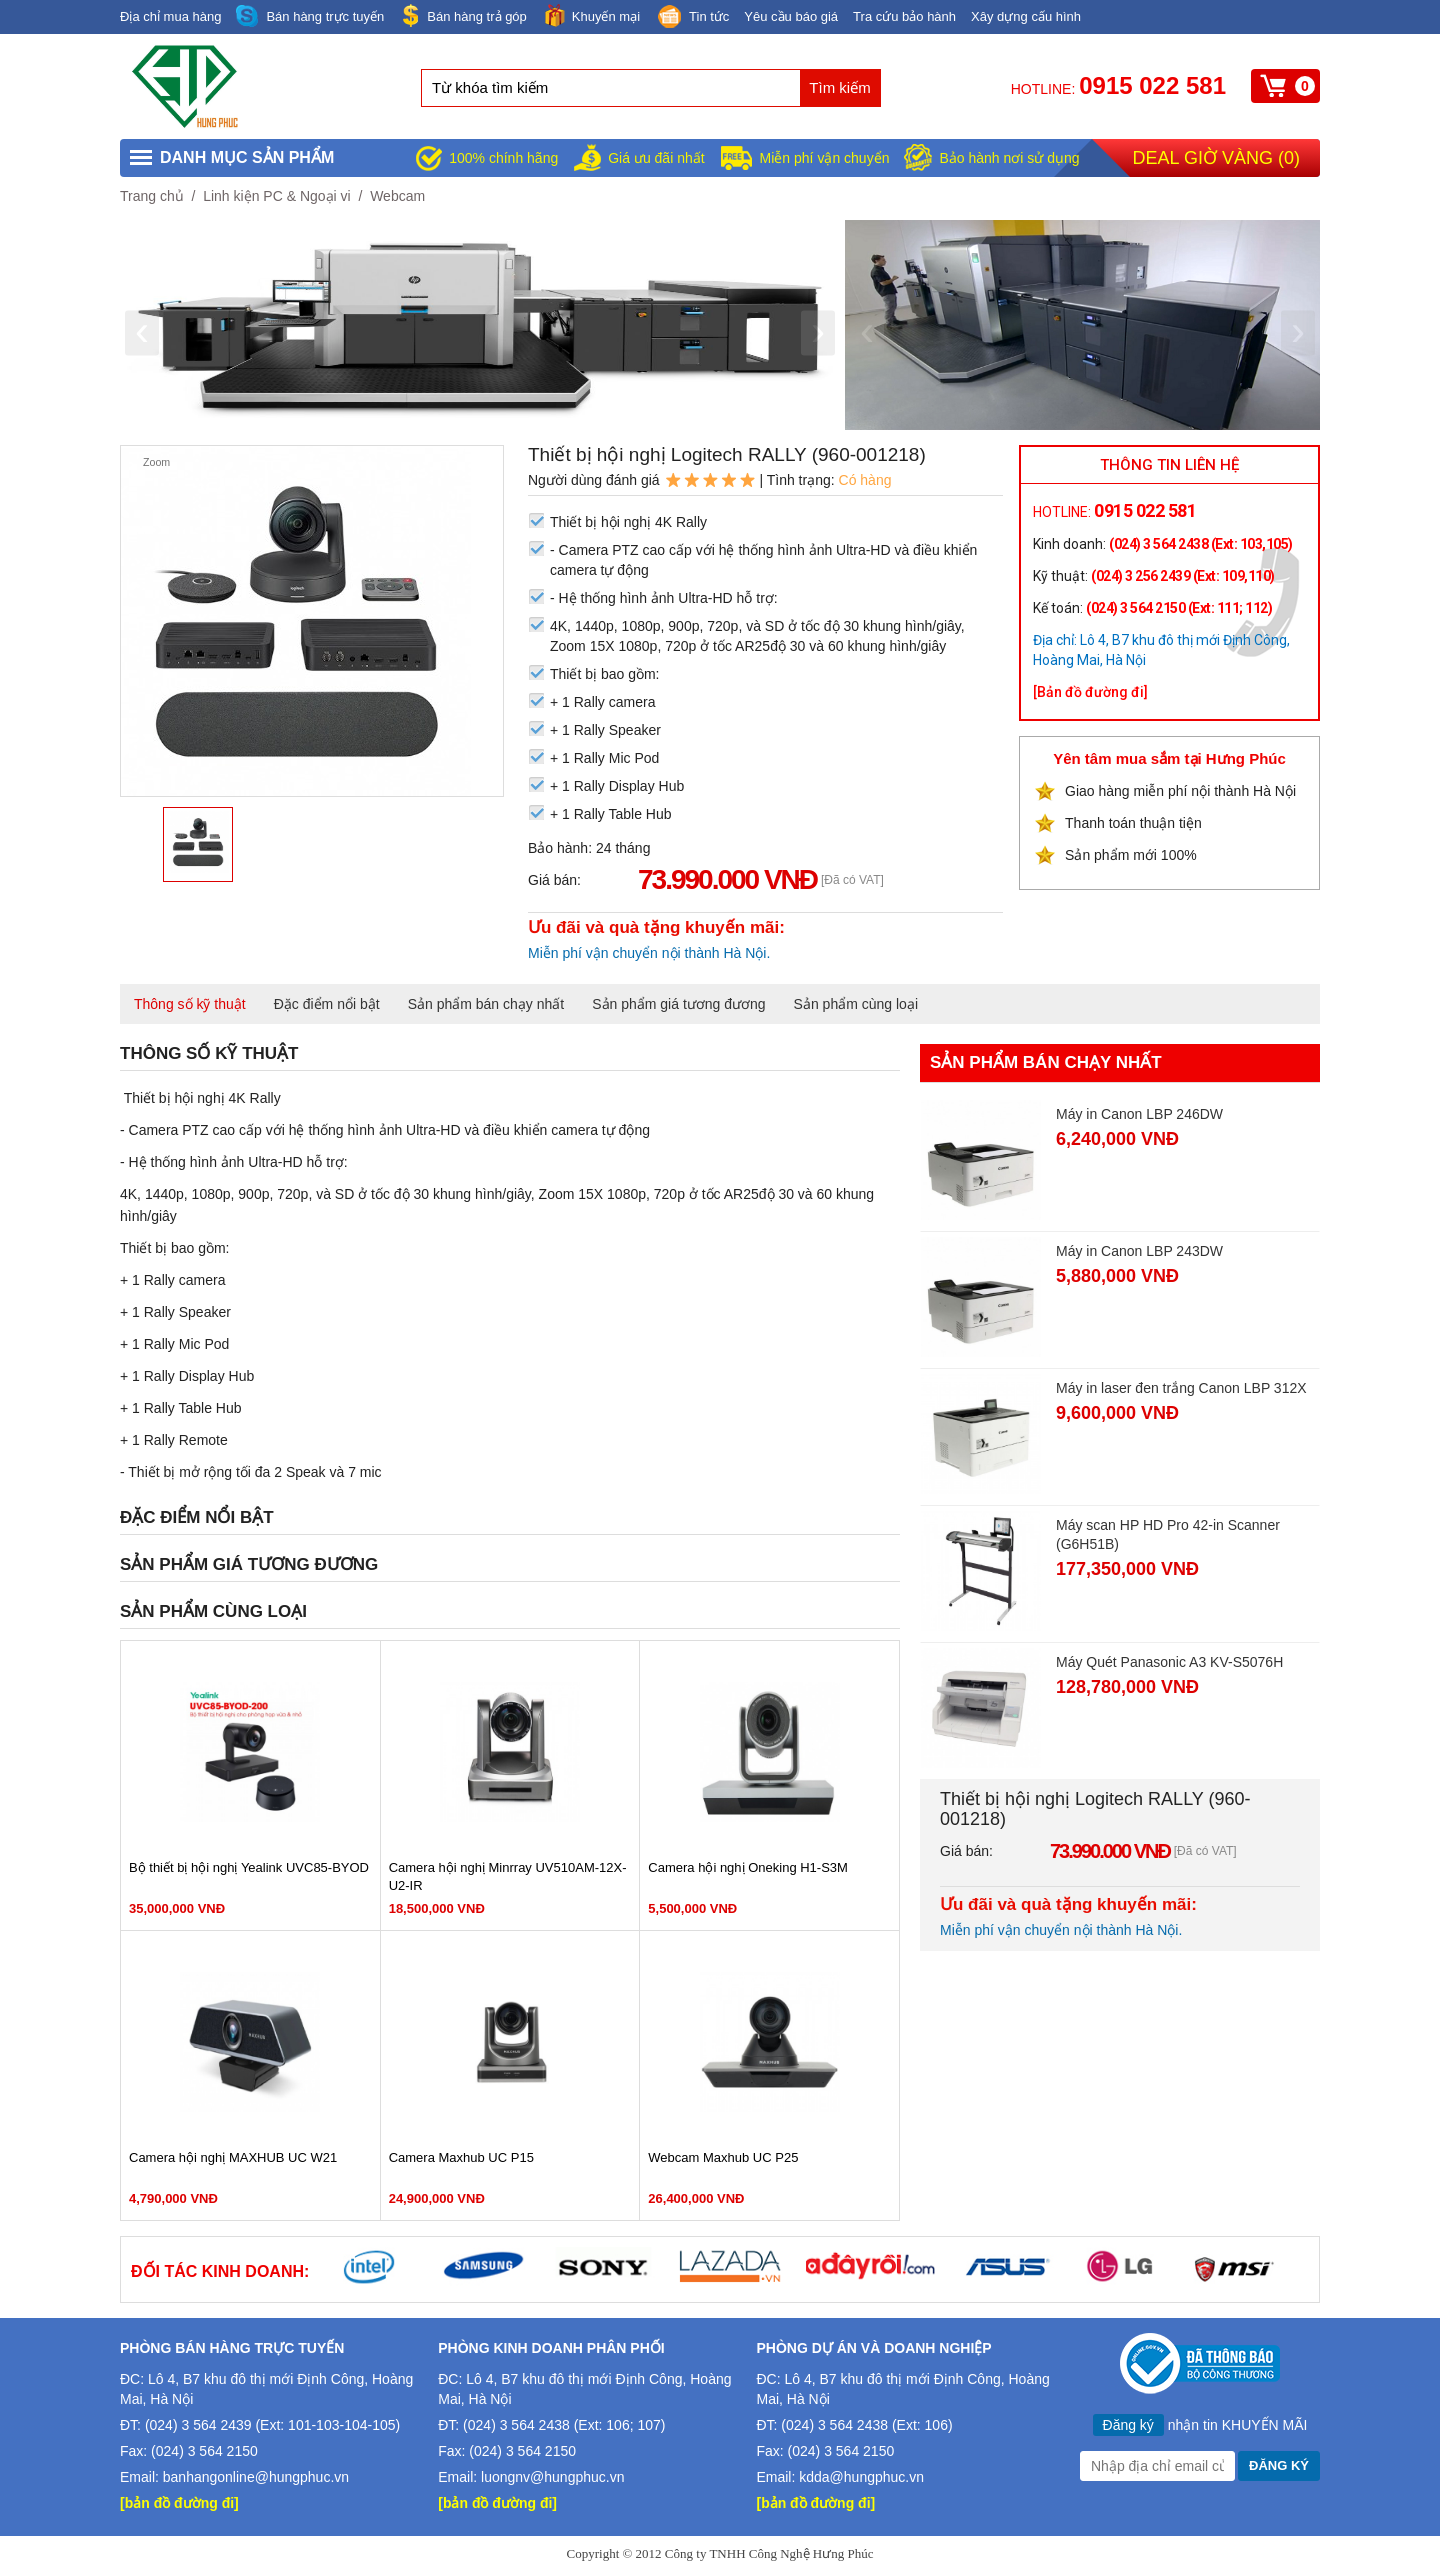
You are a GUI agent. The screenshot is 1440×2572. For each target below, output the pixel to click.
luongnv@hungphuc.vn (552, 2477)
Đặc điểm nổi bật (327, 1004)
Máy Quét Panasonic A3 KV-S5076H (1169, 1662)
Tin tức (692, 18)
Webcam (397, 196)
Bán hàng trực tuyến (310, 16)
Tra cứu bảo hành (904, 16)
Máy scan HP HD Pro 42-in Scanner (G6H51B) (1168, 1534)
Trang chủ (152, 196)
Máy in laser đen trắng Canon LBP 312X (1181, 1388)
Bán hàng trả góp (463, 15)
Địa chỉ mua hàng (170, 16)
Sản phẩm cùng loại (856, 1004)
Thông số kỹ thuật (190, 1004)
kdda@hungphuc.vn (861, 2477)
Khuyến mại (591, 15)
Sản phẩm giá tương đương (678, 1004)
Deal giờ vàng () (1216, 158)
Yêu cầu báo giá (791, 16)
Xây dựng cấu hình (1026, 16)
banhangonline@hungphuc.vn (256, 2477)
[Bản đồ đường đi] (1090, 692)
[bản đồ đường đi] (179, 2503)
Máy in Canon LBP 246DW (1139, 1114)
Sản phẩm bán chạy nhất (486, 1004)
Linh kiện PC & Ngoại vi (277, 196)
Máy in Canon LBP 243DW (1139, 1251)
